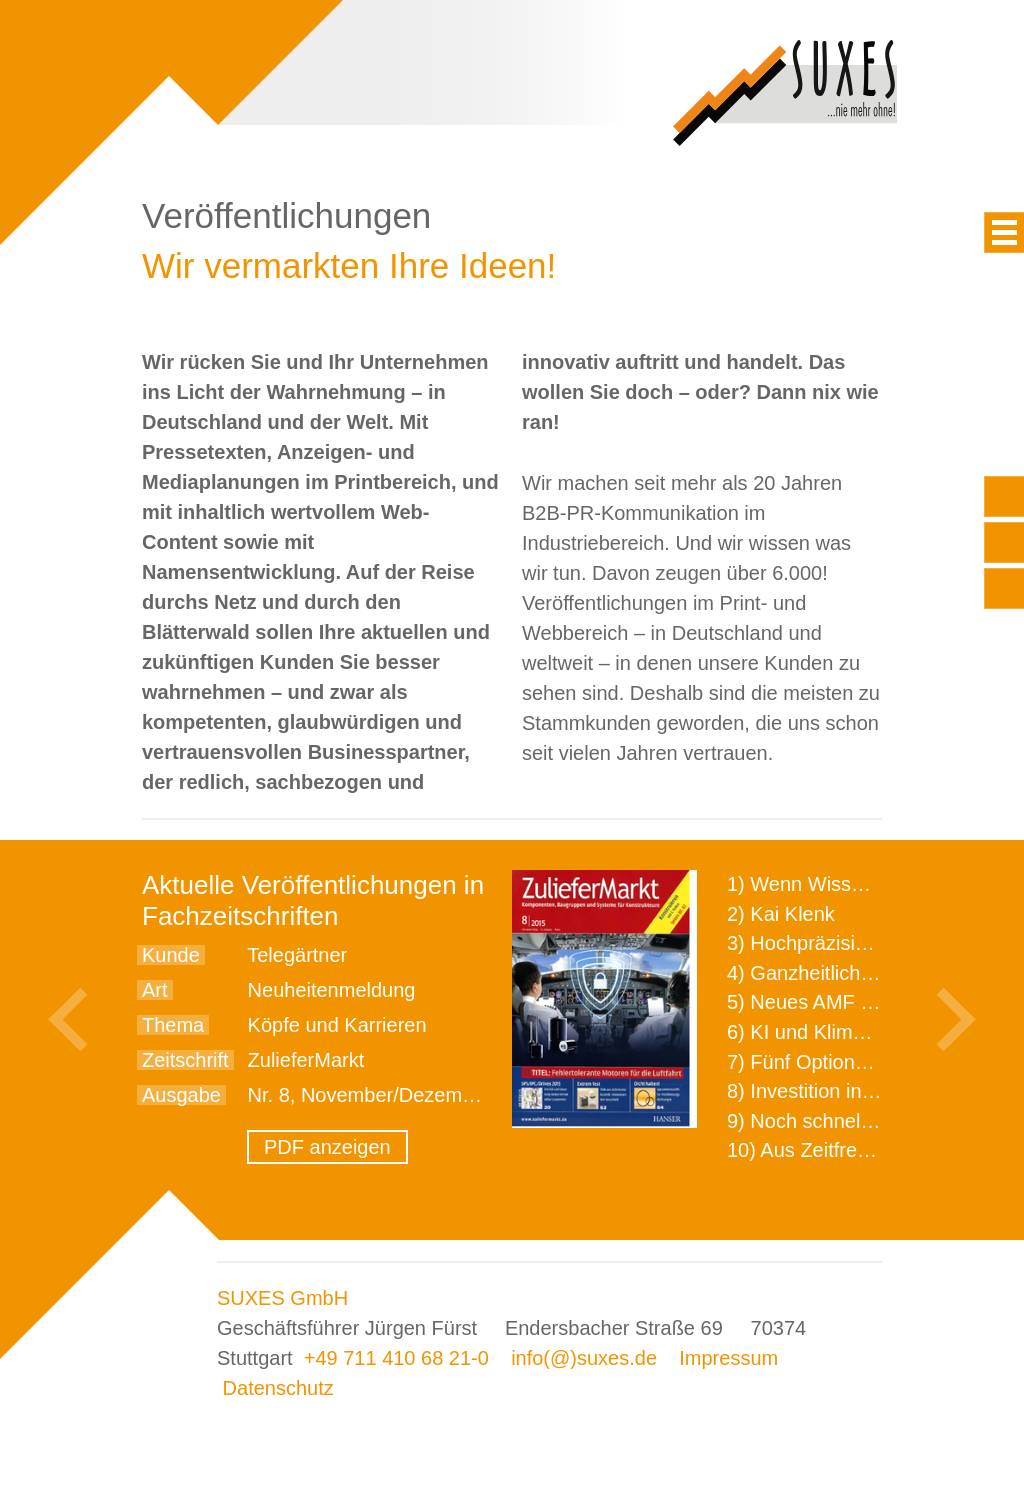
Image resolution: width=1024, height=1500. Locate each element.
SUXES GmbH (282, 1298)
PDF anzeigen (327, 1147)
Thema (173, 1025)
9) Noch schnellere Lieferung (855, 1121)
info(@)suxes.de (584, 1358)
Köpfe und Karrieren (337, 1025)
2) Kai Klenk (781, 914)
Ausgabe (181, 1095)
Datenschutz (278, 1388)
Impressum (728, 1358)
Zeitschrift (185, 1060)
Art (155, 990)
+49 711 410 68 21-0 (396, 1358)
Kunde (171, 955)
